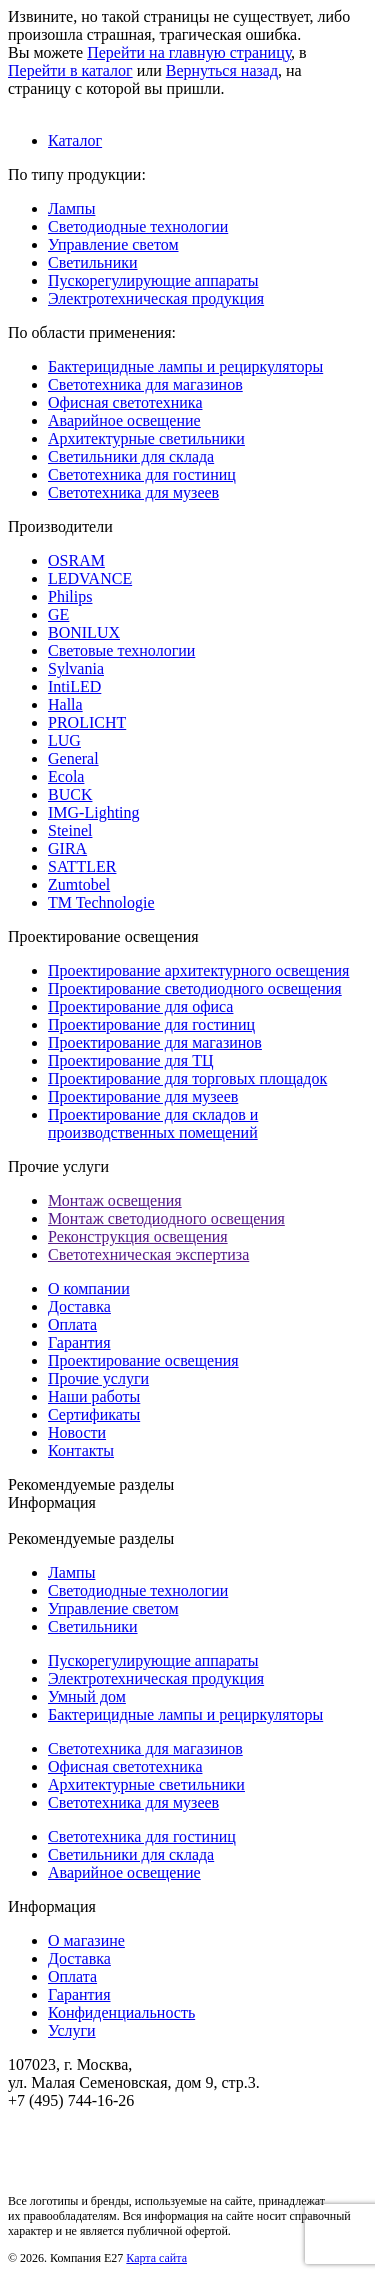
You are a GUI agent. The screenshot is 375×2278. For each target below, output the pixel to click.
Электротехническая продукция (156, 298)
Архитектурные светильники (146, 438)
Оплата (72, 1324)
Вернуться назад (222, 70)
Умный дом (87, 1696)
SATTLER (82, 866)
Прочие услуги (98, 1378)
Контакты (81, 1450)
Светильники (93, 262)
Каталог (75, 140)
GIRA (67, 848)
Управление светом (113, 244)
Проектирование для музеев (143, 1096)
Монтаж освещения (115, 1200)
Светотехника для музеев (133, 492)
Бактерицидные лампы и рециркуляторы (185, 366)
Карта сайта (156, 2258)
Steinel (70, 830)
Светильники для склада (131, 456)
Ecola (66, 776)
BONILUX (84, 632)
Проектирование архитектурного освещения (198, 970)
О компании (89, 1288)
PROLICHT (87, 722)
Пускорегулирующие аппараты (153, 280)
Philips (70, 596)
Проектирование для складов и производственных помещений (153, 1123)
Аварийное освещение (124, 420)
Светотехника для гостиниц (142, 474)
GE (58, 614)
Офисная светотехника (125, 402)
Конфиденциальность (121, 2012)
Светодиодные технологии (138, 226)
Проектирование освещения (143, 1360)
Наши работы (94, 1396)
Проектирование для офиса (140, 1006)
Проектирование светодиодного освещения (195, 988)
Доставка (79, 1306)
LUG (64, 740)
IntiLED (74, 686)
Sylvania (76, 668)
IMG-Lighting (94, 812)
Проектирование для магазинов (155, 1042)
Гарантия (79, 1342)
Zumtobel (79, 884)
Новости (77, 1432)
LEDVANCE (90, 578)
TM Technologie (101, 902)
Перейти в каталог (70, 70)
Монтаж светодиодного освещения (166, 1218)
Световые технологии (121, 650)
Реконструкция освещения (138, 1236)
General (73, 758)
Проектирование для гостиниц (151, 1024)
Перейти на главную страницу (189, 52)
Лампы (71, 208)
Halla (65, 704)
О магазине (86, 1940)
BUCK (70, 794)
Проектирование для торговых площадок (187, 1078)
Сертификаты (94, 1414)
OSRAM (76, 560)
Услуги (72, 2030)
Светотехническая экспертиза (148, 1254)
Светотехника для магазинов (145, 384)
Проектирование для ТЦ (130, 1060)
